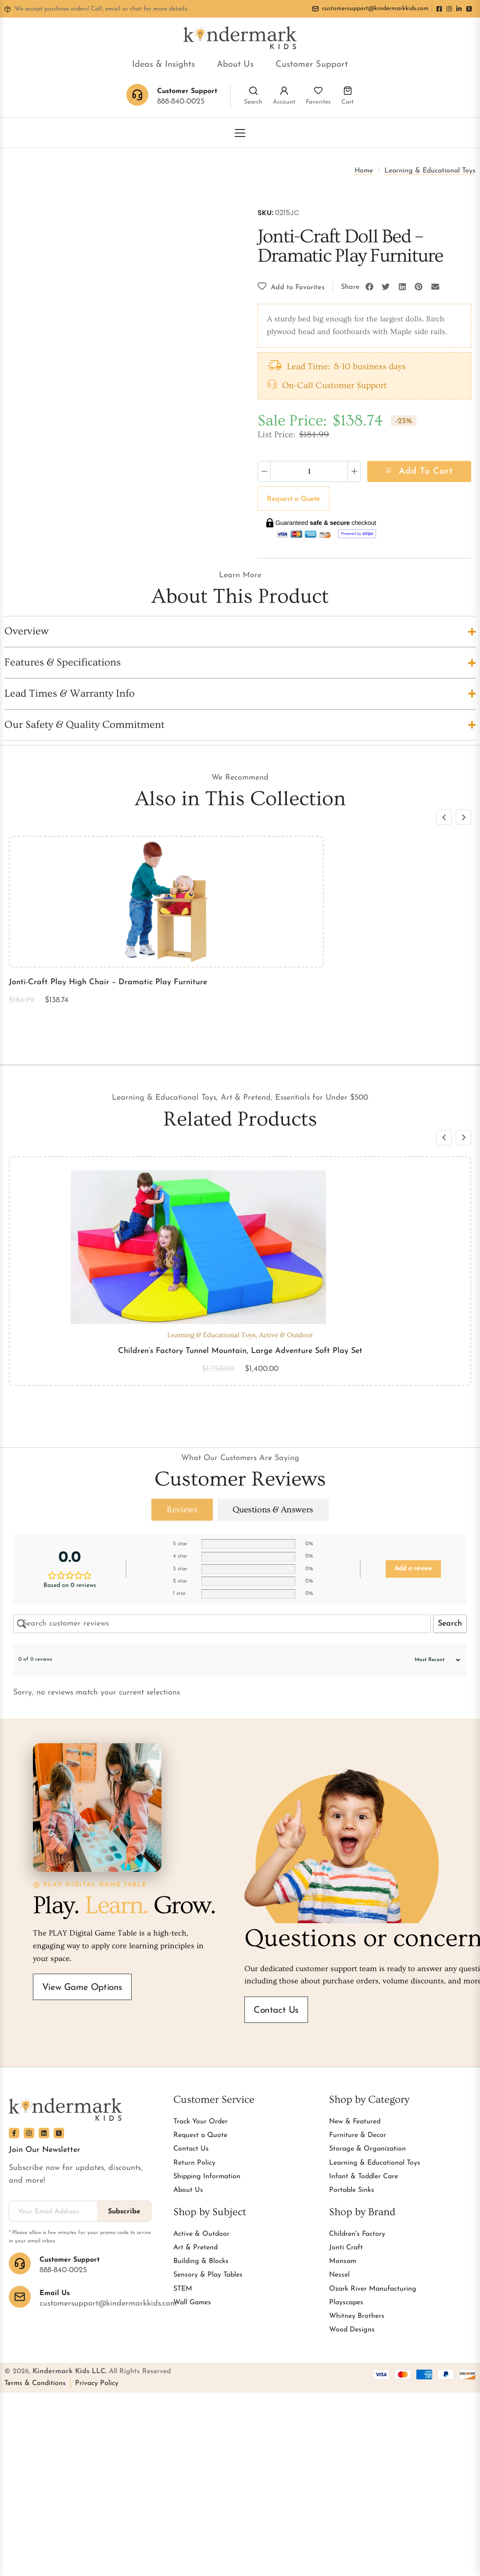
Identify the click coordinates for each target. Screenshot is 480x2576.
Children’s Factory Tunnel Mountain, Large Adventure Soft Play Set (240, 1351)
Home (364, 170)
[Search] (253, 90)
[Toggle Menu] (240, 133)
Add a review (413, 1568)
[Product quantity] (309, 471)
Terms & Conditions (35, 2383)
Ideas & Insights (163, 64)
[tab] (182, 1510)
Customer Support (312, 64)
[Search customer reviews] (222, 1624)
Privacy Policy (96, 2383)
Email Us (54, 2293)
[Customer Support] (20, 2263)
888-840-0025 (180, 101)
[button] (369, 287)
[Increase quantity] (354, 471)
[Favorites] (318, 90)
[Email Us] (20, 2297)
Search (253, 102)
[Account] (284, 90)
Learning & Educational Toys (430, 170)
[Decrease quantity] (264, 471)
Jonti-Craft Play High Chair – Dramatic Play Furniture (108, 982)
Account (284, 102)
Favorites (318, 102)
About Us (235, 64)
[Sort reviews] (433, 1660)
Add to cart (426, 471)
